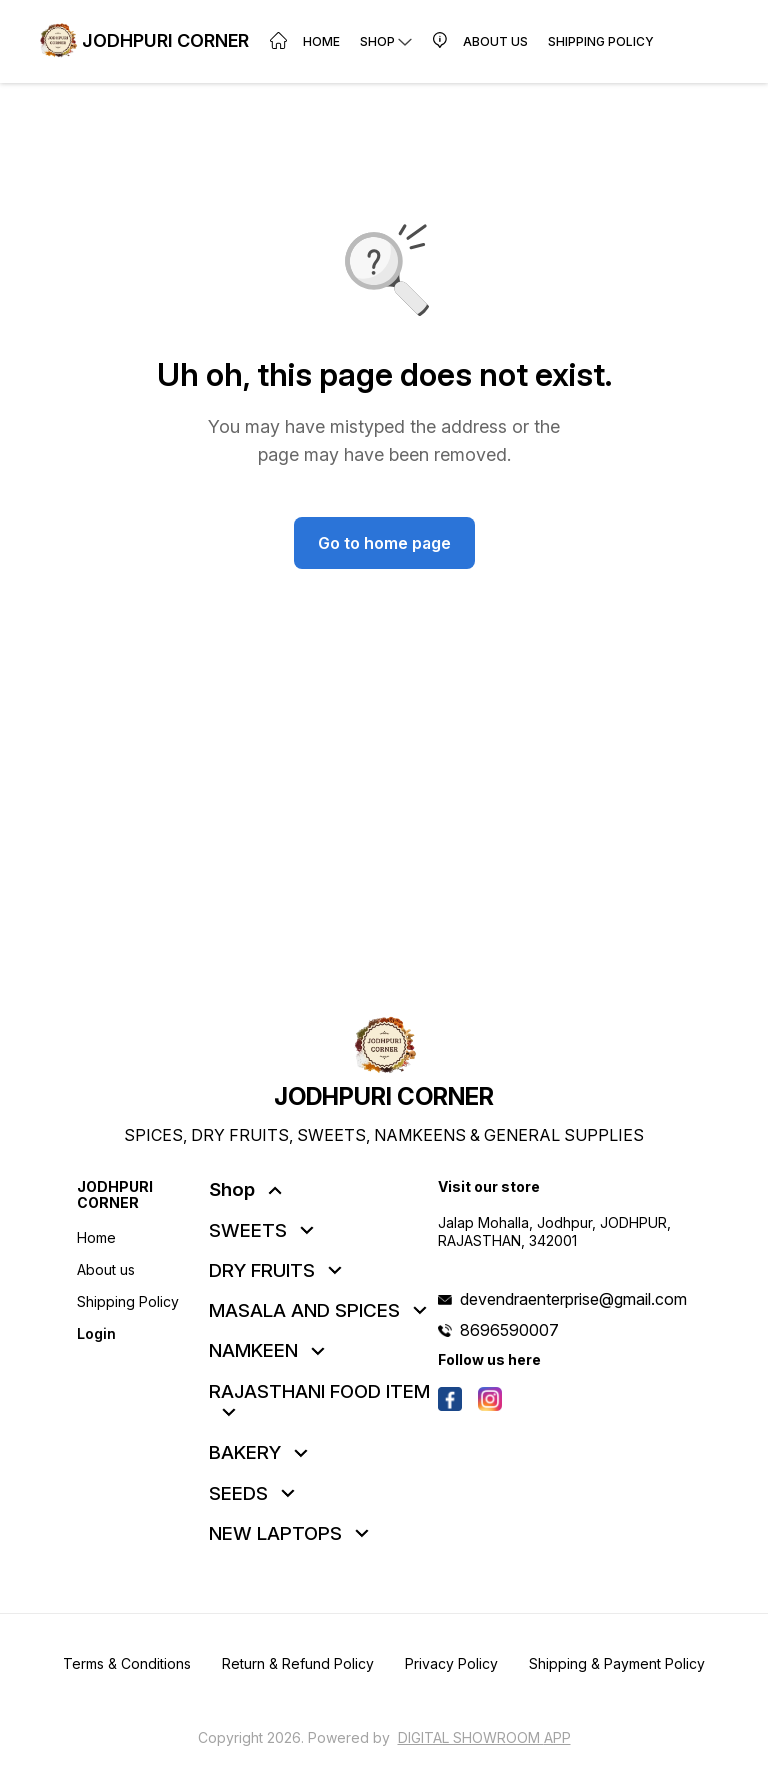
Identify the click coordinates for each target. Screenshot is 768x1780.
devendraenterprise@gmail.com (573, 1299)
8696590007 (509, 1330)
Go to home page (384, 543)
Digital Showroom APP (484, 1737)
